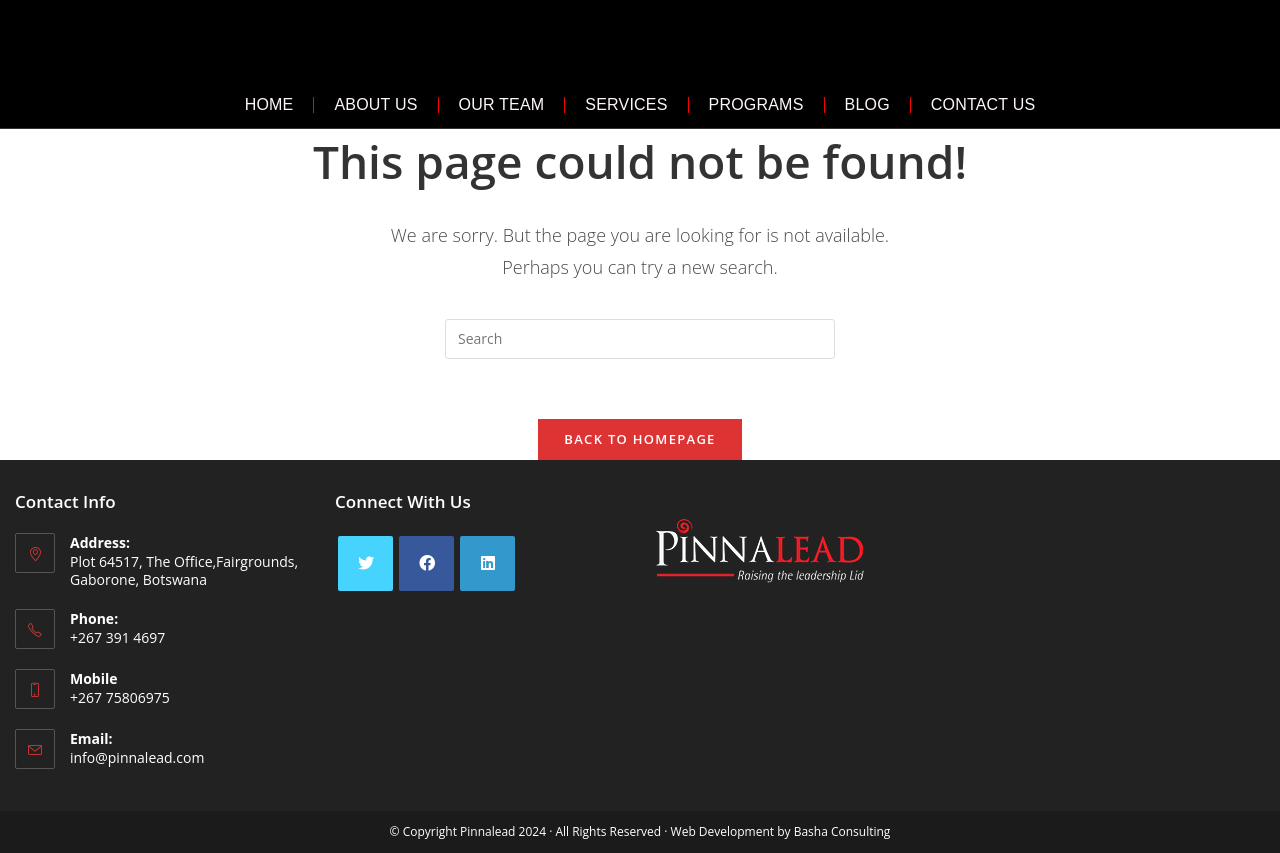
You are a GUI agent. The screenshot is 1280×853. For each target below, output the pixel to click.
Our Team (502, 104)
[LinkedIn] (487, 563)
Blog (867, 104)
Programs (756, 104)
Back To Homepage (639, 439)
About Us (375, 104)
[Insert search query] (640, 339)
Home (269, 104)
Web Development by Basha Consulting (781, 831)
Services (626, 104)
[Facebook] (426, 563)
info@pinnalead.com (137, 757)
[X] (365, 563)
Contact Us (983, 104)
